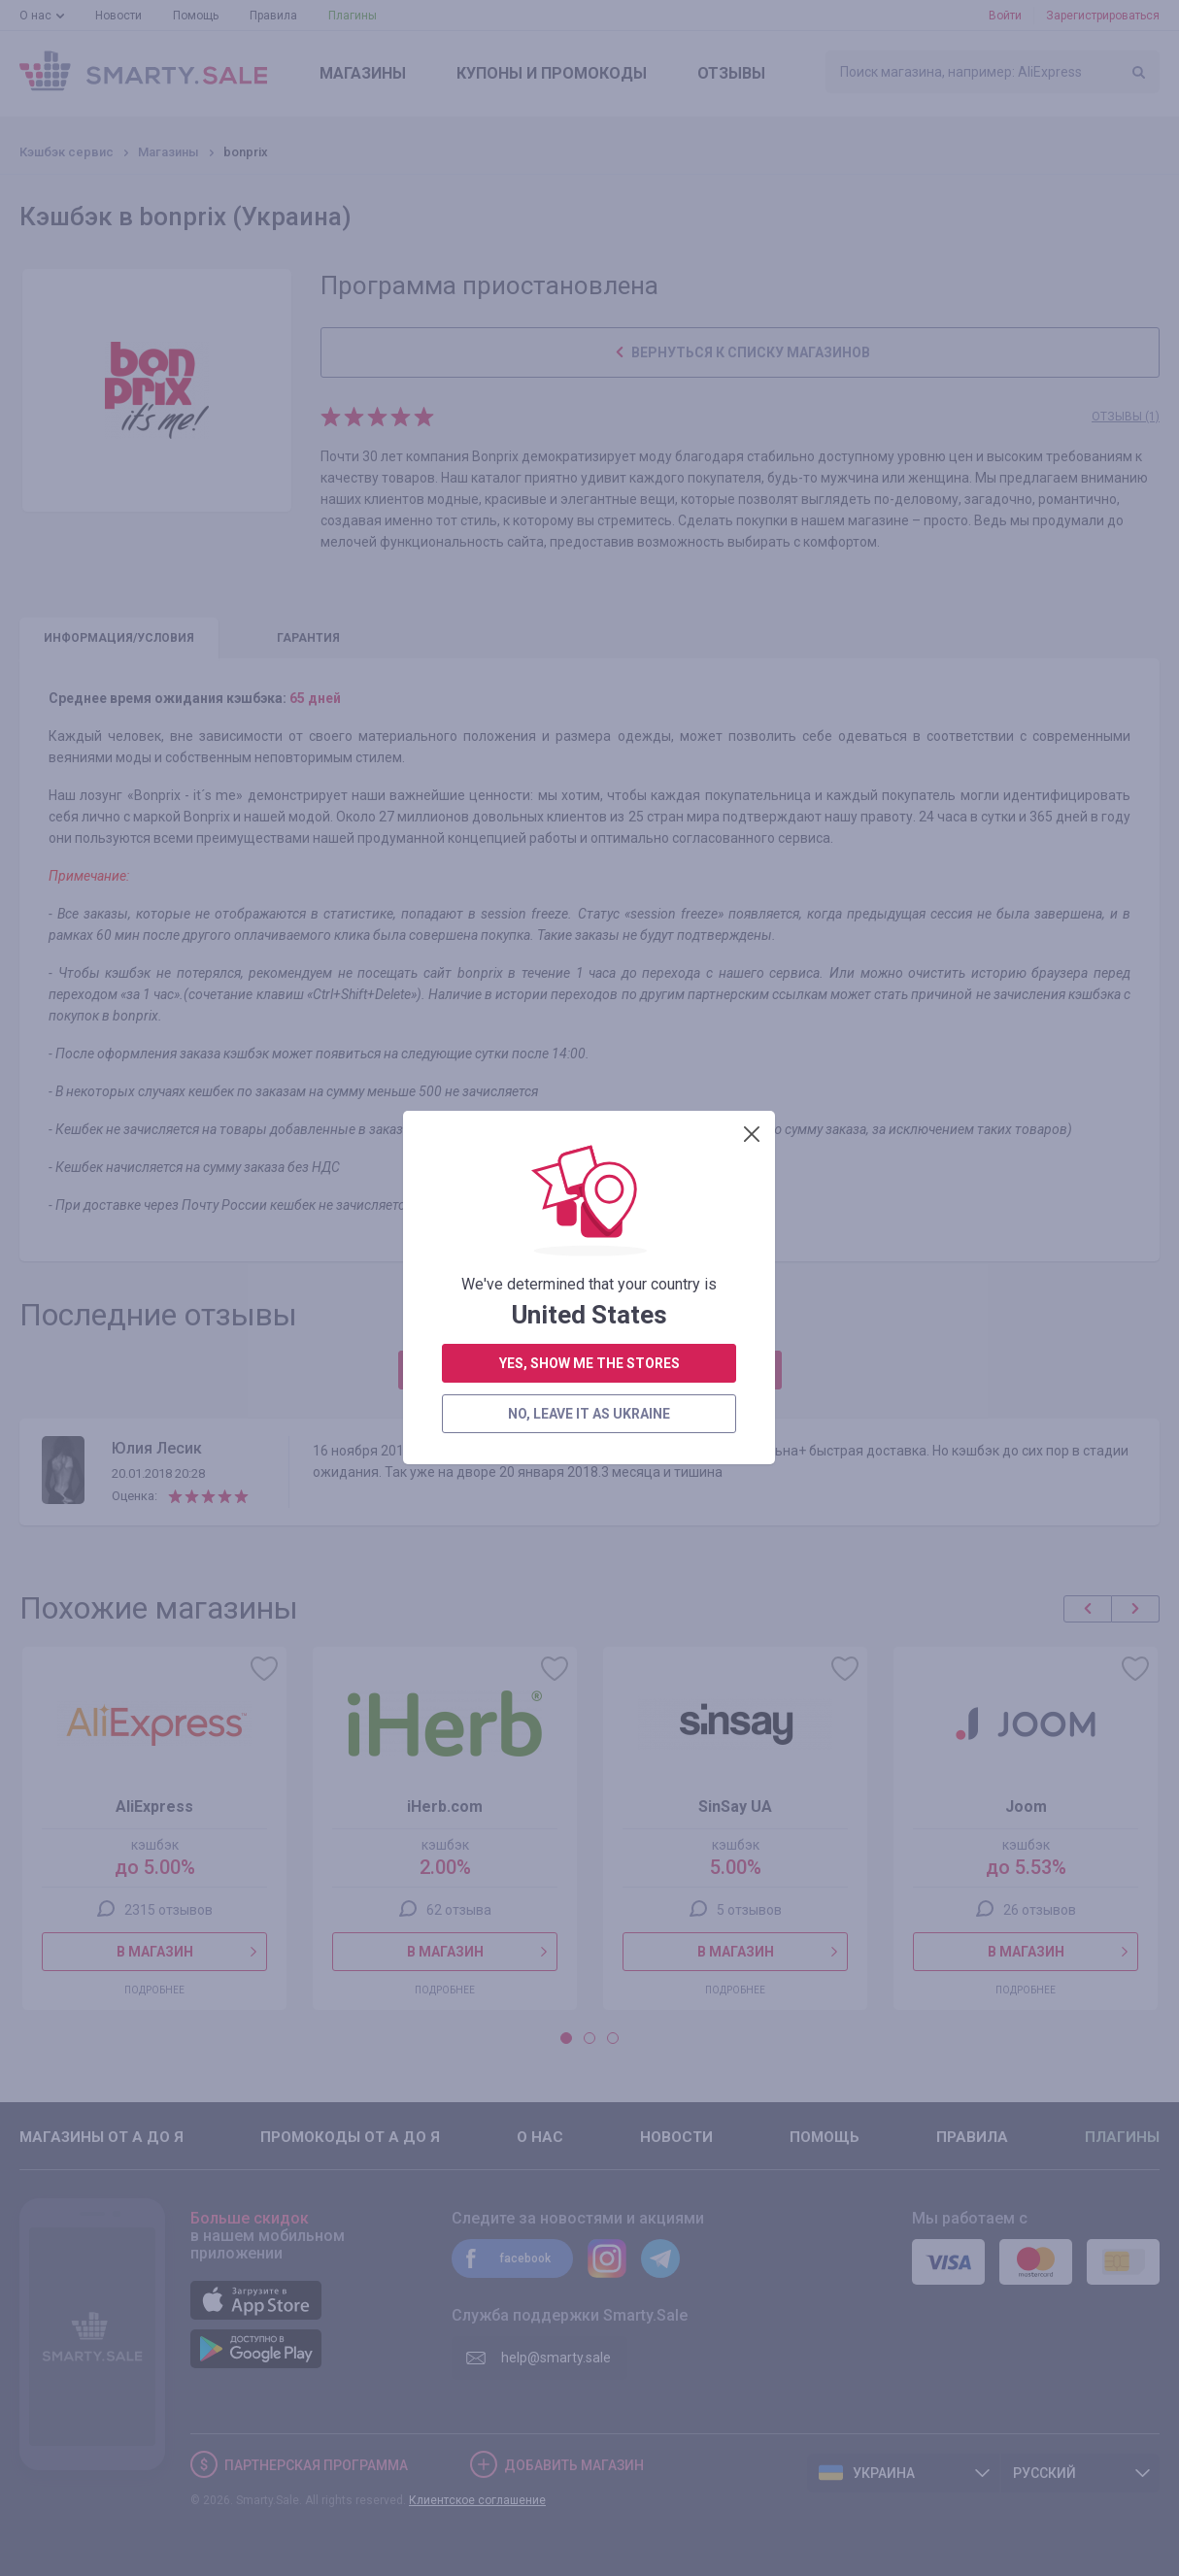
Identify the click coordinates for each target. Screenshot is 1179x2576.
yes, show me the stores (589, 531)
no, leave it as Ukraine (589, 581)
